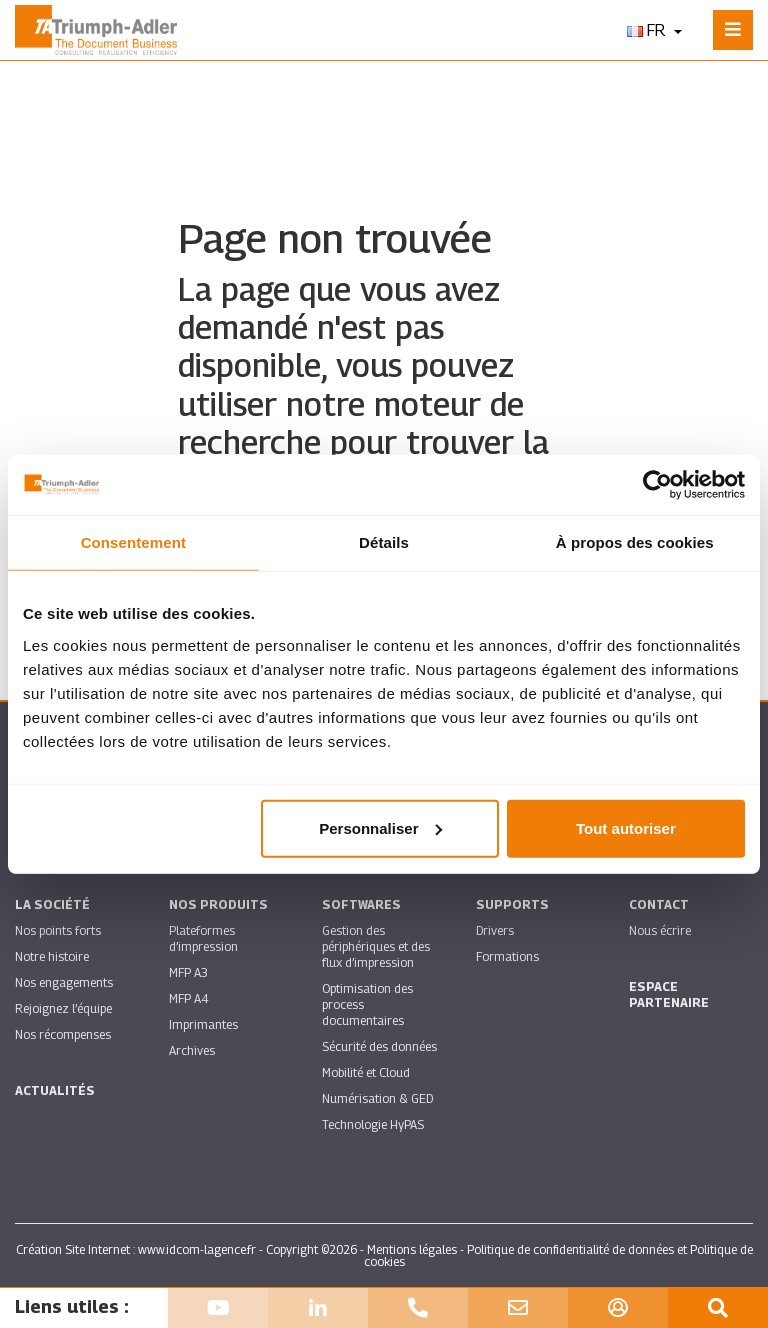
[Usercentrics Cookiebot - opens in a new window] (657, 485)
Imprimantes (203, 1024)
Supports (512, 904)
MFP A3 (188, 972)
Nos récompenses (63, 1034)
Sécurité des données (379, 1046)
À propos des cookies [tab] (635, 542)
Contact (659, 904)
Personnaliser (380, 827)
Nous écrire (660, 930)
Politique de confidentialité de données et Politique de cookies (558, 1255)
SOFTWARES (361, 904)
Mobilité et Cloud (366, 1072)
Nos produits (218, 904)
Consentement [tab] (133, 542)
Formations (507, 956)
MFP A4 (188, 998)
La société (52, 904)
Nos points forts (58, 930)
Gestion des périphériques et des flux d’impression (376, 946)
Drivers (495, 930)
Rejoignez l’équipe (63, 1008)
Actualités (55, 1090)
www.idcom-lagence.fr (197, 1249)
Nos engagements (64, 982)
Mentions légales (412, 1249)
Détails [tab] (384, 542)
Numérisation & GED (377, 1098)
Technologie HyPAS (373, 1124)
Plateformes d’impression (203, 938)
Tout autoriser (626, 827)
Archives (192, 1050)
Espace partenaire (669, 994)
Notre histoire (52, 956)
